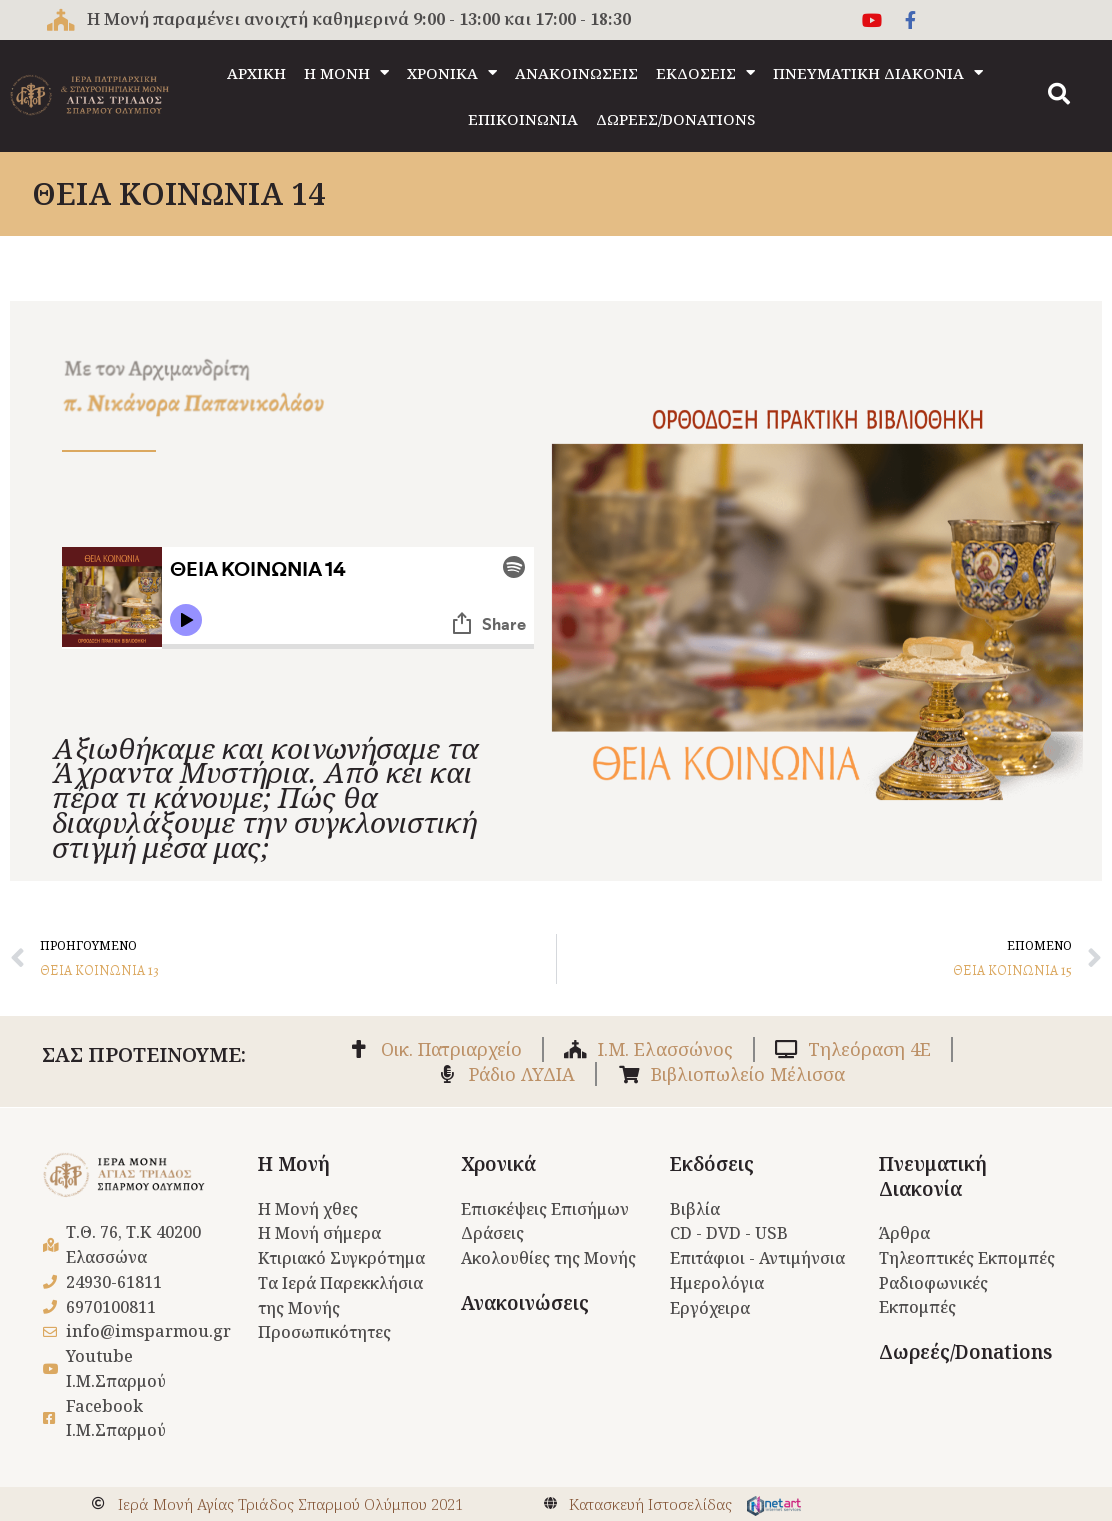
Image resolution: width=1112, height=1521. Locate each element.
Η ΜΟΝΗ (346, 72)
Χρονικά (498, 1164)
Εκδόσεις (712, 1164)
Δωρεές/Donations (965, 1352)
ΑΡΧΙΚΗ (256, 73)
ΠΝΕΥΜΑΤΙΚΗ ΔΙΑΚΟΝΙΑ (878, 72)
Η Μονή (294, 1164)
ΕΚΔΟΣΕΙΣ (705, 72)
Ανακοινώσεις (525, 1303)
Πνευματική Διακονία (933, 1176)
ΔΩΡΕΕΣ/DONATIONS (675, 119)
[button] (1059, 94)
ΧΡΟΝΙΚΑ (452, 72)
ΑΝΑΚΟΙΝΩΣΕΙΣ (576, 73)
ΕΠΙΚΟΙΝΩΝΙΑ (523, 119)
